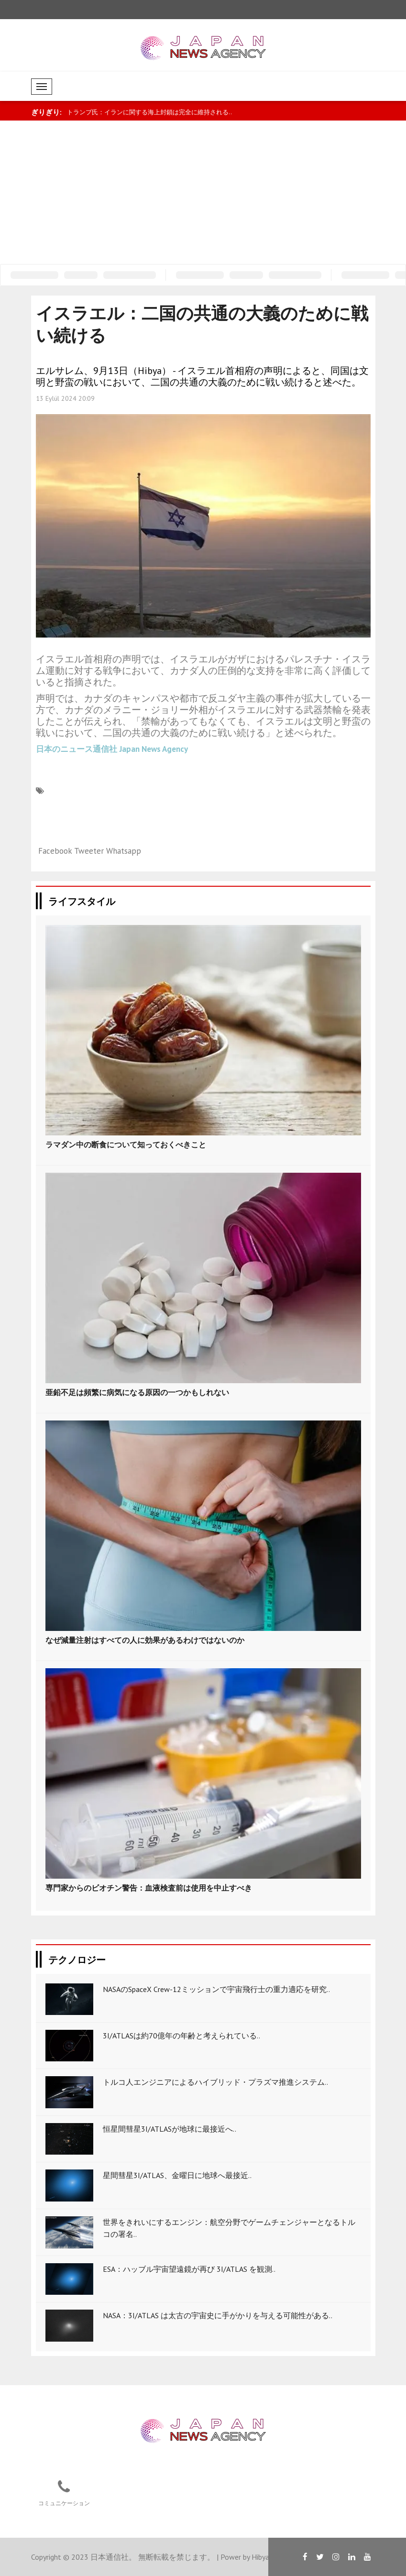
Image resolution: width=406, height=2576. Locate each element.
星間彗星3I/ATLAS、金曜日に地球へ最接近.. (177, 2175)
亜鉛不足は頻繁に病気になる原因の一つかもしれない (137, 1392)
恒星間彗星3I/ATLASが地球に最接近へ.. (169, 2129)
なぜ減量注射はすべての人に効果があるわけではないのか (144, 1640)
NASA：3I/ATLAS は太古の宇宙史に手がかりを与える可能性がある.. (217, 2315)
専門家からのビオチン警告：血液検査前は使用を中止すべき (148, 1888)
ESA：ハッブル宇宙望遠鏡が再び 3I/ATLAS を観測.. (189, 2269)
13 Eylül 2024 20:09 (65, 398)
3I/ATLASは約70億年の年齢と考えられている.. (181, 2035)
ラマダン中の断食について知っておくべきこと (125, 1144)
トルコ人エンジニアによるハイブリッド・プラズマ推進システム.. (215, 2082)
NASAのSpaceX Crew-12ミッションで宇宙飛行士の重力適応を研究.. (216, 1989)
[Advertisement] (203, 192)
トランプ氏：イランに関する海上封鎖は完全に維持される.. (149, 112)
